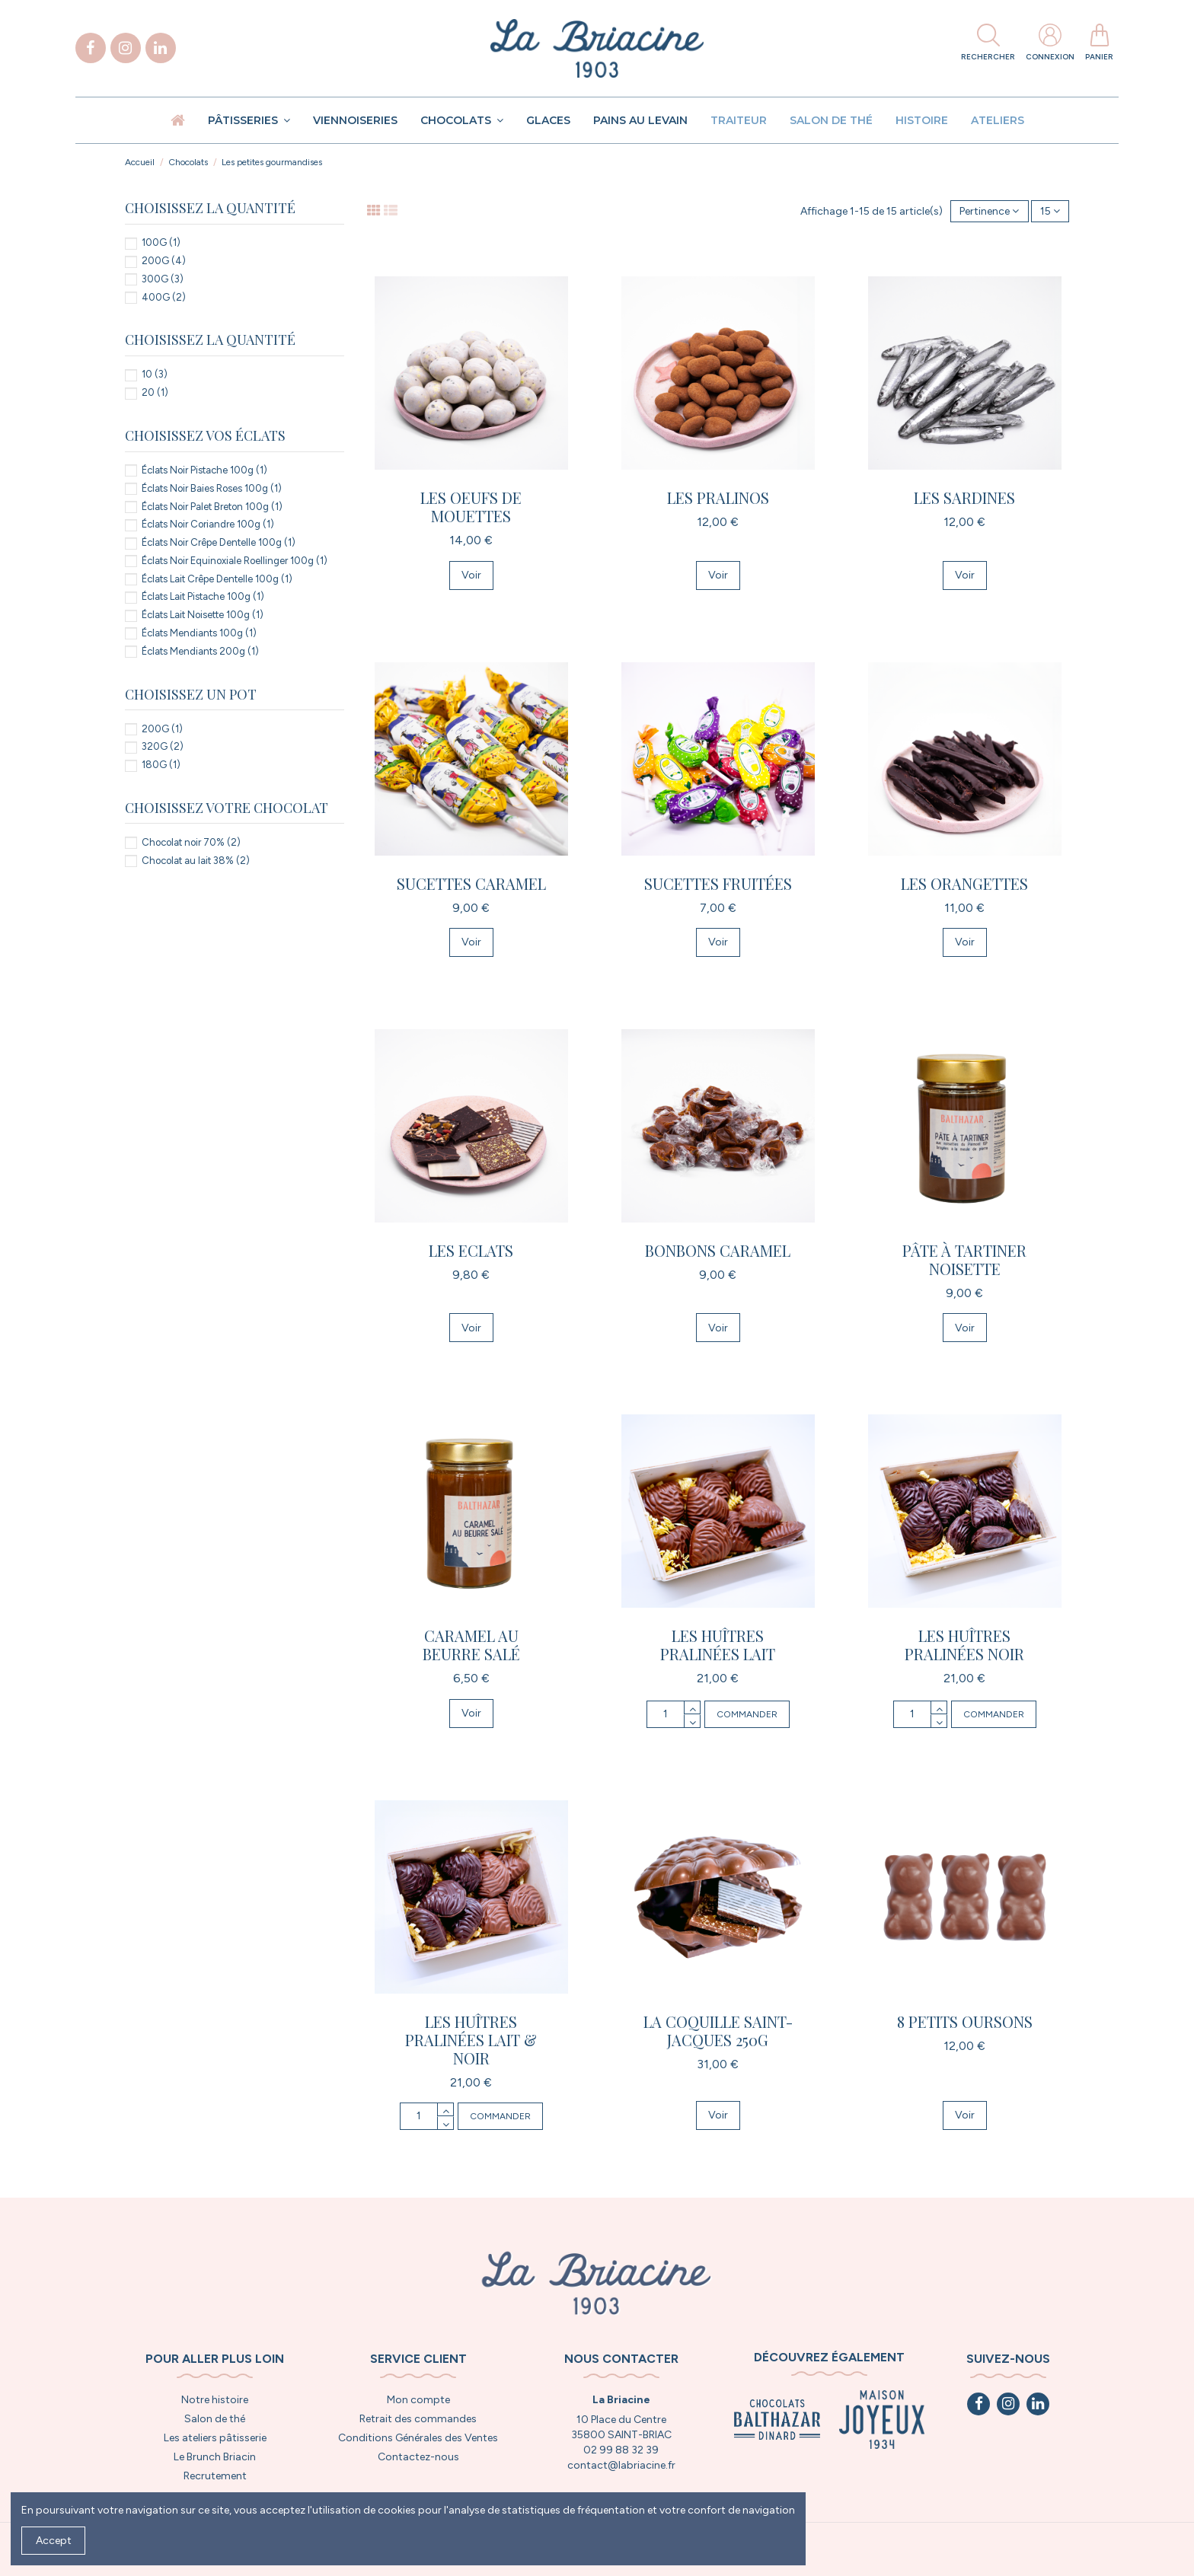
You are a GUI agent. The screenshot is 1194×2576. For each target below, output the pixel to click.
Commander (747, 1714)
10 (155, 374)
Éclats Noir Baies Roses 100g (212, 488)
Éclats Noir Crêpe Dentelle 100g (218, 542)
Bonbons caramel (717, 1250)
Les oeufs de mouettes (471, 506)
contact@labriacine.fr (621, 2465)
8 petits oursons (965, 2021)
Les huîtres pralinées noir (964, 1644)
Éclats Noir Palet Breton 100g (212, 506)
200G (164, 260)
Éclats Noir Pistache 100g (204, 470)
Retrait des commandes (418, 2418)
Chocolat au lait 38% (196, 860)
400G (164, 297)
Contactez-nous (418, 2456)
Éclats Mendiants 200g (200, 651)
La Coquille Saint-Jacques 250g (718, 2030)
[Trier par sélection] (989, 211)
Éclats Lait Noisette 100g (202, 614)
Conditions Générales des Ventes (418, 2437)
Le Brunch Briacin (215, 2456)
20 (155, 392)
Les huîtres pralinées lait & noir (471, 2039)
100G (161, 242)
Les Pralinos (718, 497)
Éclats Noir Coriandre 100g (208, 524)
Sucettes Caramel (471, 883)
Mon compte (418, 2399)
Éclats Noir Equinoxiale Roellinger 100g (234, 560)
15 (1050, 211)
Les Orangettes (964, 883)
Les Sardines (964, 497)
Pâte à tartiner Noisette (964, 1259)
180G (161, 764)
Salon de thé (214, 2418)
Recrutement (215, 2475)
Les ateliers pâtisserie (215, 2437)
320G (163, 746)
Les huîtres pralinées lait (717, 1644)
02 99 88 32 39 (621, 2450)
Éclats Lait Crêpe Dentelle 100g (217, 579)
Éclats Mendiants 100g (199, 633)
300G (163, 279)
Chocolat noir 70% (191, 842)
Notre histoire (214, 2399)
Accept (54, 2540)
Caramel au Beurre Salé (471, 1644)
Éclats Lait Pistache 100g (203, 596)
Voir (471, 575)
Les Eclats (471, 1250)
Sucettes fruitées (718, 883)
